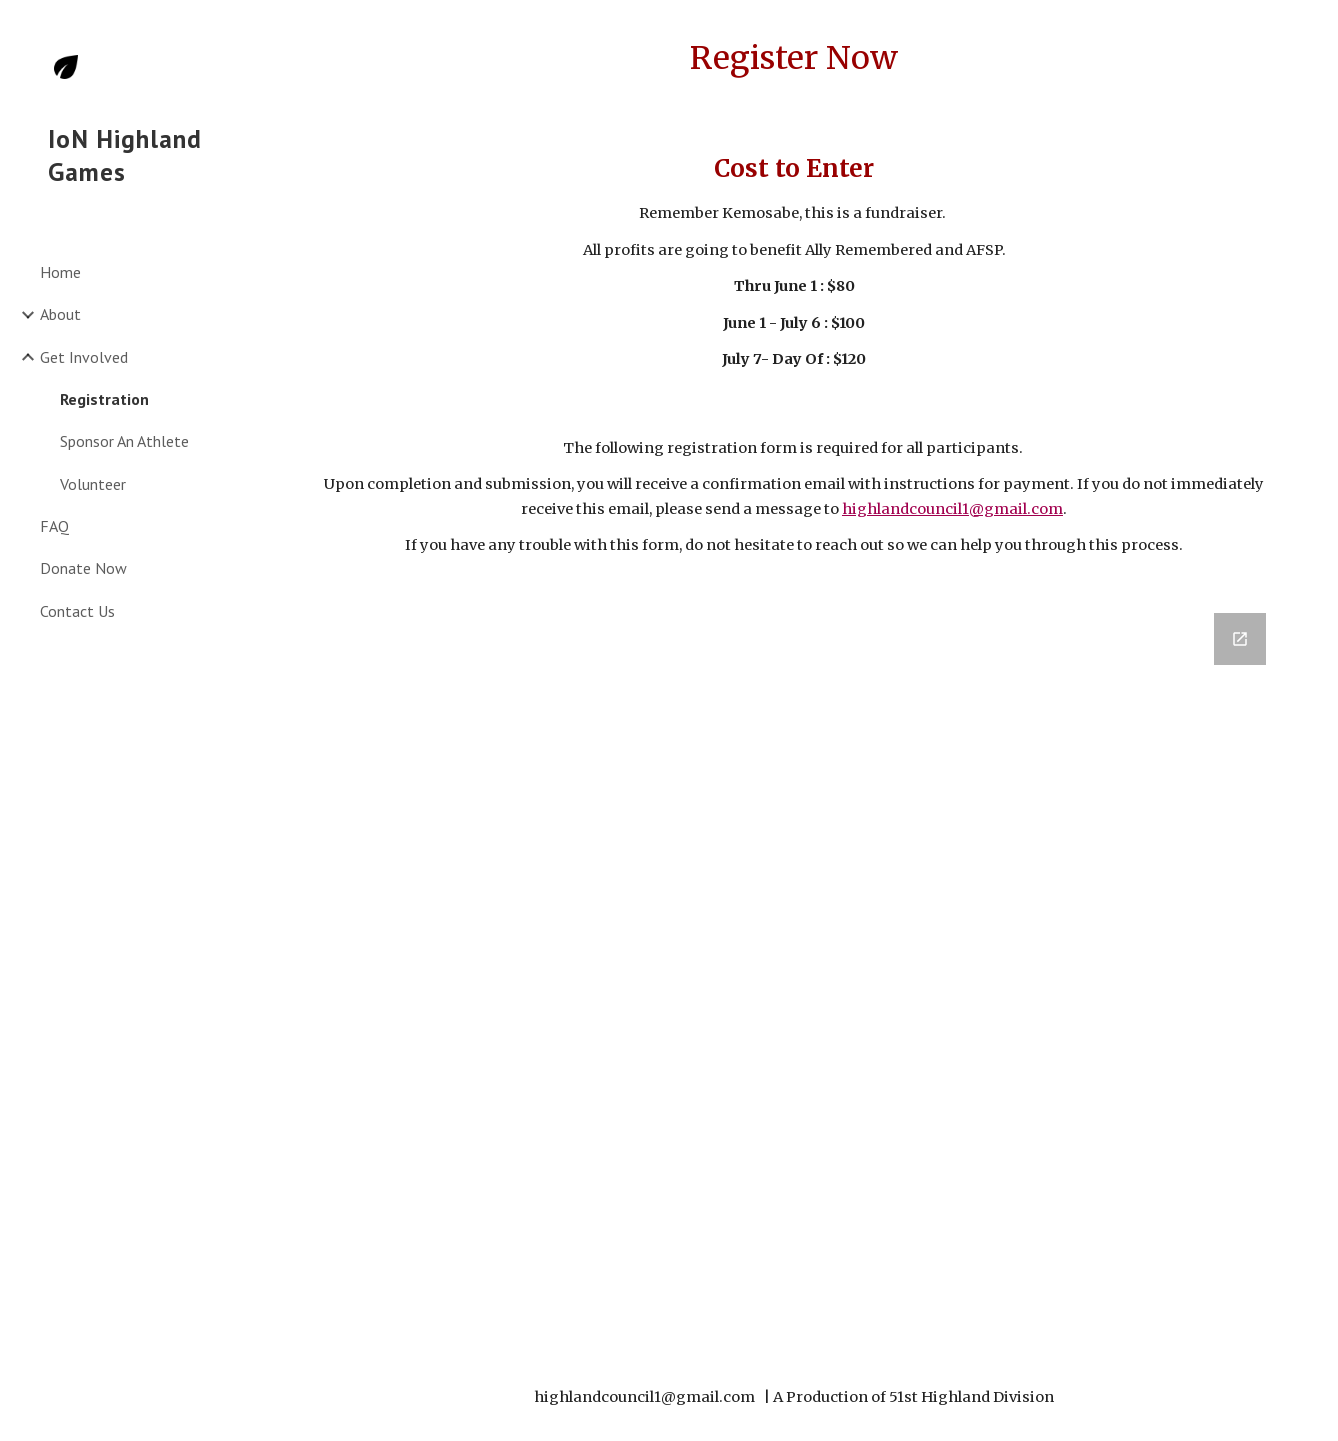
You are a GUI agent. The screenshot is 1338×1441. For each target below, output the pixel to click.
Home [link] (60, 272)
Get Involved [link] (84, 357)
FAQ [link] (54, 526)
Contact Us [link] (77, 611)
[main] (793, 58)
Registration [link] (104, 399)
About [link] (60, 314)
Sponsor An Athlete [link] (124, 441)
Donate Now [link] (83, 568)
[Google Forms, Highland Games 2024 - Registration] (793, 970)
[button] (1314, 28)
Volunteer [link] (93, 484)
